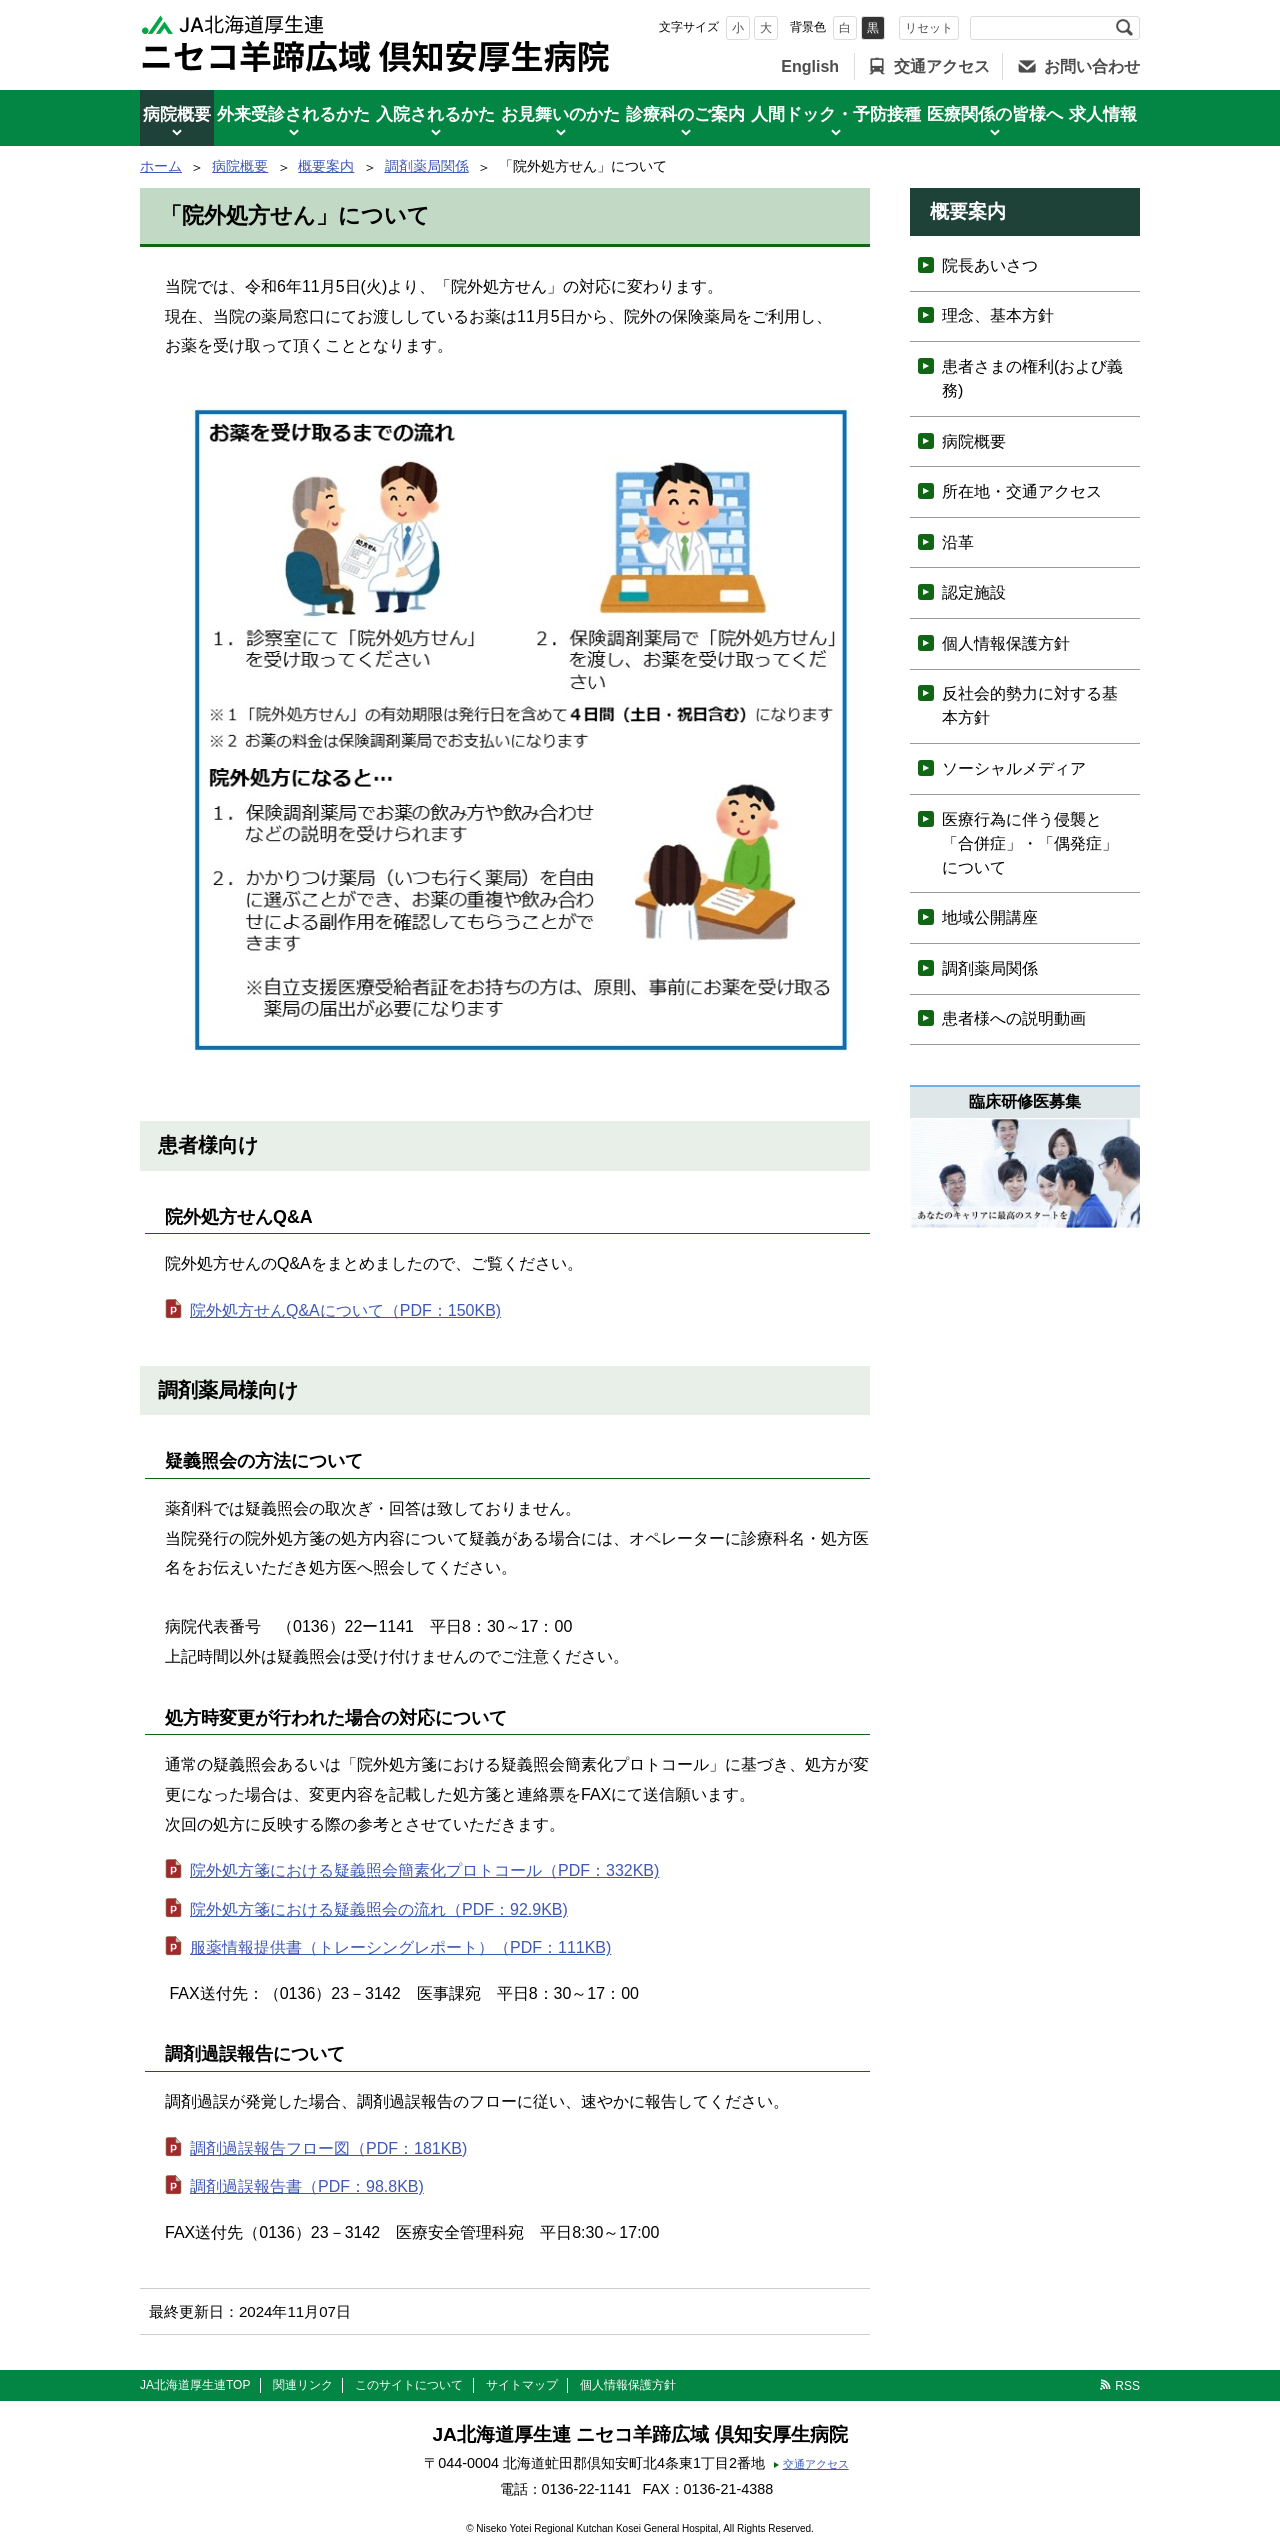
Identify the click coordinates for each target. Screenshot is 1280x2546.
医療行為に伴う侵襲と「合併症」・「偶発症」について (1030, 843)
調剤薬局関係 (427, 166)
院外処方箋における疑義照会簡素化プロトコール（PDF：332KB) (424, 1870)
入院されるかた (435, 114)
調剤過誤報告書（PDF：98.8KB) (307, 2186)
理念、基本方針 (998, 315)
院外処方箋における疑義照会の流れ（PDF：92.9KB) (379, 1909)
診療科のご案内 (685, 114)
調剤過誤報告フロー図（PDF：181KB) (328, 2148)
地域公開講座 (990, 917)
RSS (1127, 2386)
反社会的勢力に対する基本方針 (1030, 705)
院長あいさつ (990, 265)
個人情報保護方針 (1006, 643)
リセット (929, 28)
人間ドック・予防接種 (836, 114)
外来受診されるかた (293, 114)
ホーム (161, 166)
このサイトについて (409, 2385)
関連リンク (303, 2385)
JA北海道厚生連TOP (195, 2385)
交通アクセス (942, 66)
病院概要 (177, 114)
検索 (1124, 28)
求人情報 (1103, 114)
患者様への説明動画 (1014, 1018)
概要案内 (326, 166)
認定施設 (974, 592)
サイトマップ (522, 2385)
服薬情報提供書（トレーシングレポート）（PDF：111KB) (400, 1947)
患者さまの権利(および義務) (1032, 378)
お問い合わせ (1092, 66)
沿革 (958, 542)
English (810, 66)
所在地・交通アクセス (1022, 491)
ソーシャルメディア (1014, 768)
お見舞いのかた (560, 114)
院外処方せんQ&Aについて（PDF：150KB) (345, 1310)
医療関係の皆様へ (995, 114)
